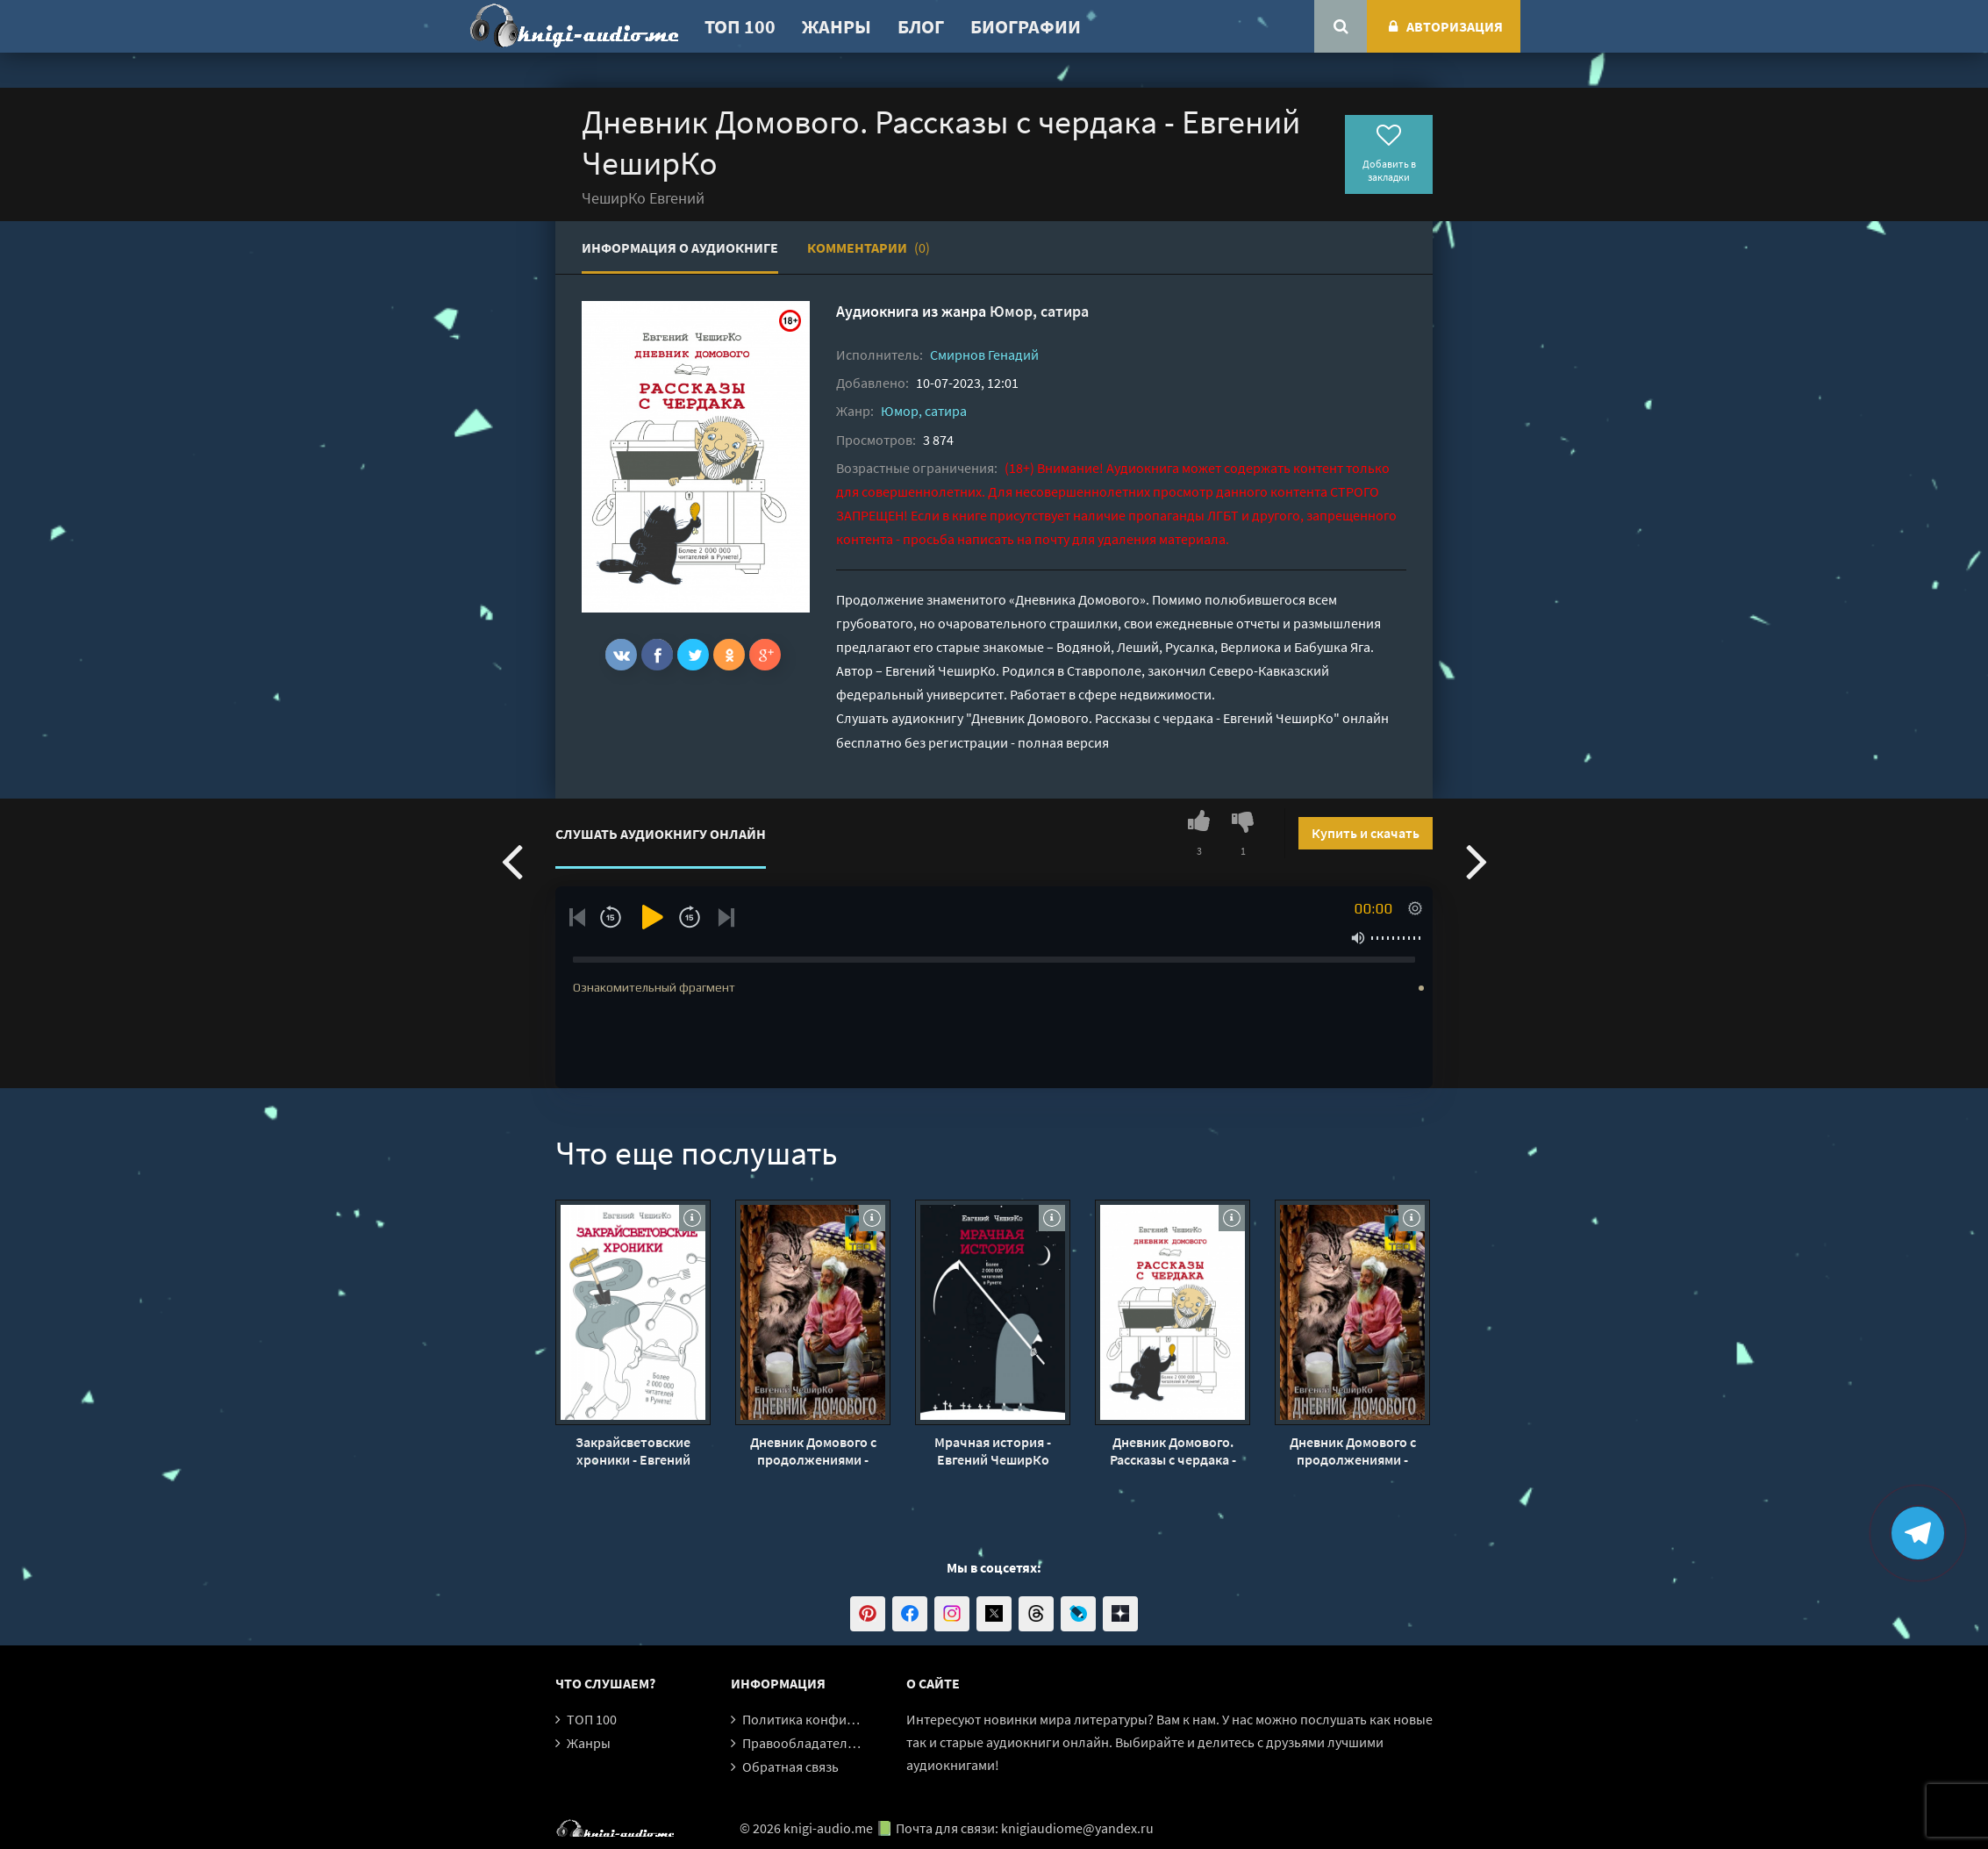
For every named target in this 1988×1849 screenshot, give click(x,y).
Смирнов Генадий (984, 354)
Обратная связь (790, 1766)
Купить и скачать (1365, 833)
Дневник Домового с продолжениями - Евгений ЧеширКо (813, 1450)
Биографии (1025, 26)
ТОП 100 (740, 26)
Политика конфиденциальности (842, 1719)
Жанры (836, 26)
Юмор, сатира (1039, 311)
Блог (920, 26)
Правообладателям (802, 1743)
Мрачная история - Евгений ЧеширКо (992, 1450)
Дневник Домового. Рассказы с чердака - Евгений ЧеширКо (1173, 1450)
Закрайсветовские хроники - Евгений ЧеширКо (633, 1450)
